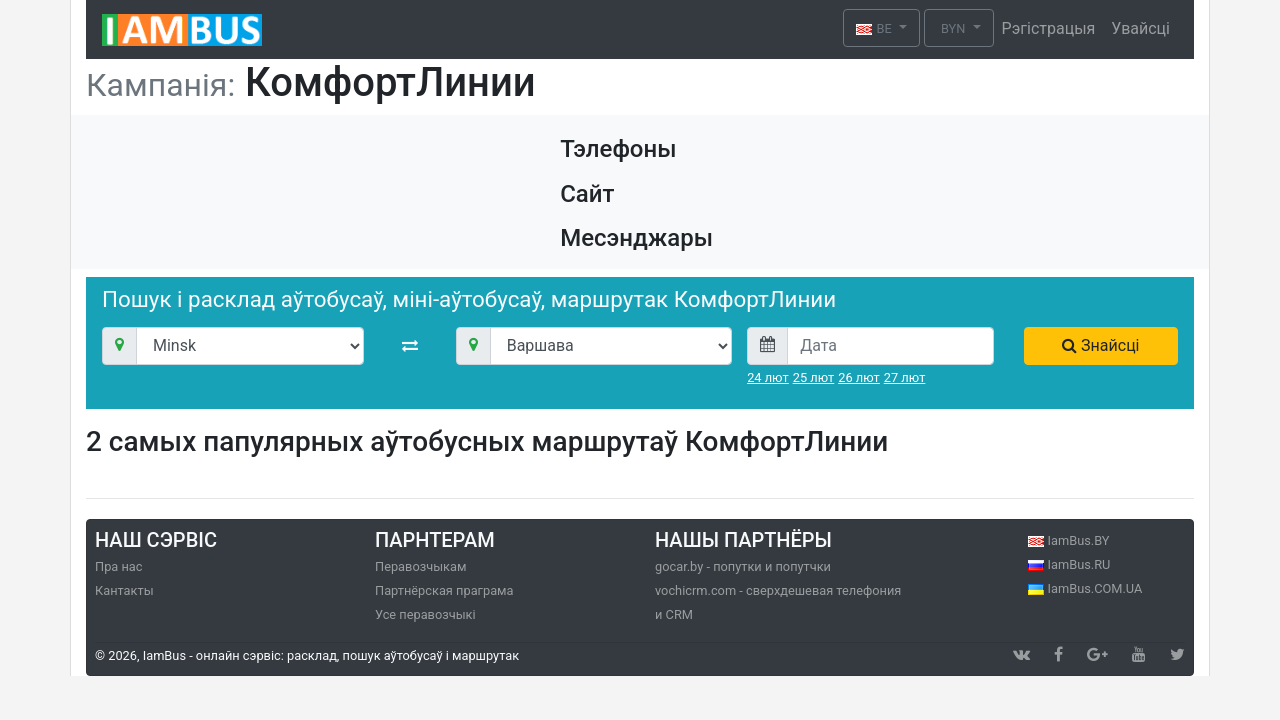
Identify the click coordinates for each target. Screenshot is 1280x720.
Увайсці (1140, 28)
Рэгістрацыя (1049, 28)
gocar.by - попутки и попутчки (743, 566)
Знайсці (1100, 345)
